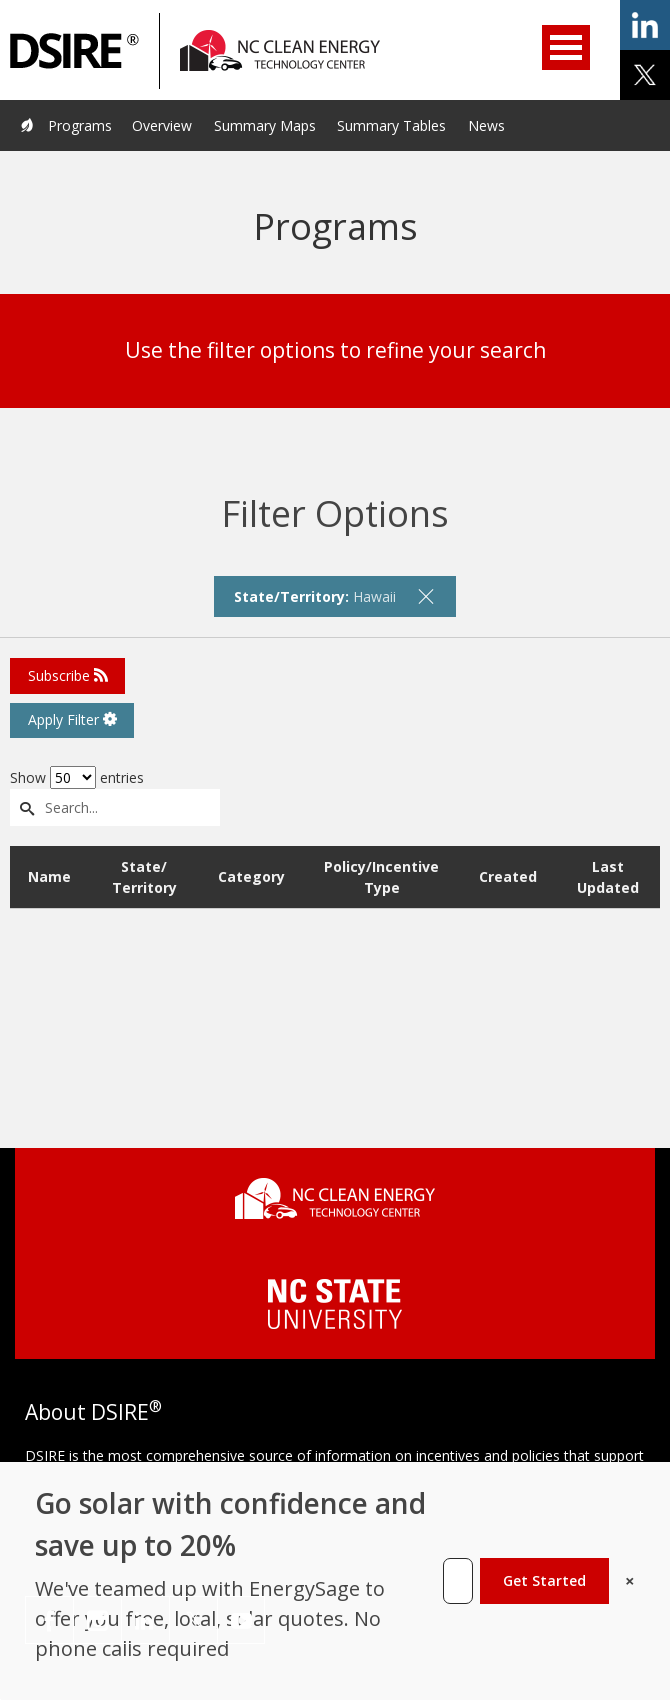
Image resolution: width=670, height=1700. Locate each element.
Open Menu (566, 47)
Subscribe (68, 675)
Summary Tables (391, 125)
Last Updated (608, 877)
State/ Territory (144, 877)
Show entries (77, 777)
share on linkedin (645, 25)
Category (251, 876)
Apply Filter (72, 719)
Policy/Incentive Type (381, 877)
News (486, 125)
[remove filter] (426, 596)
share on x (645, 75)
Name (49, 876)
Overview (162, 125)
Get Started (544, 1580)
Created (508, 876)
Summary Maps (265, 125)
